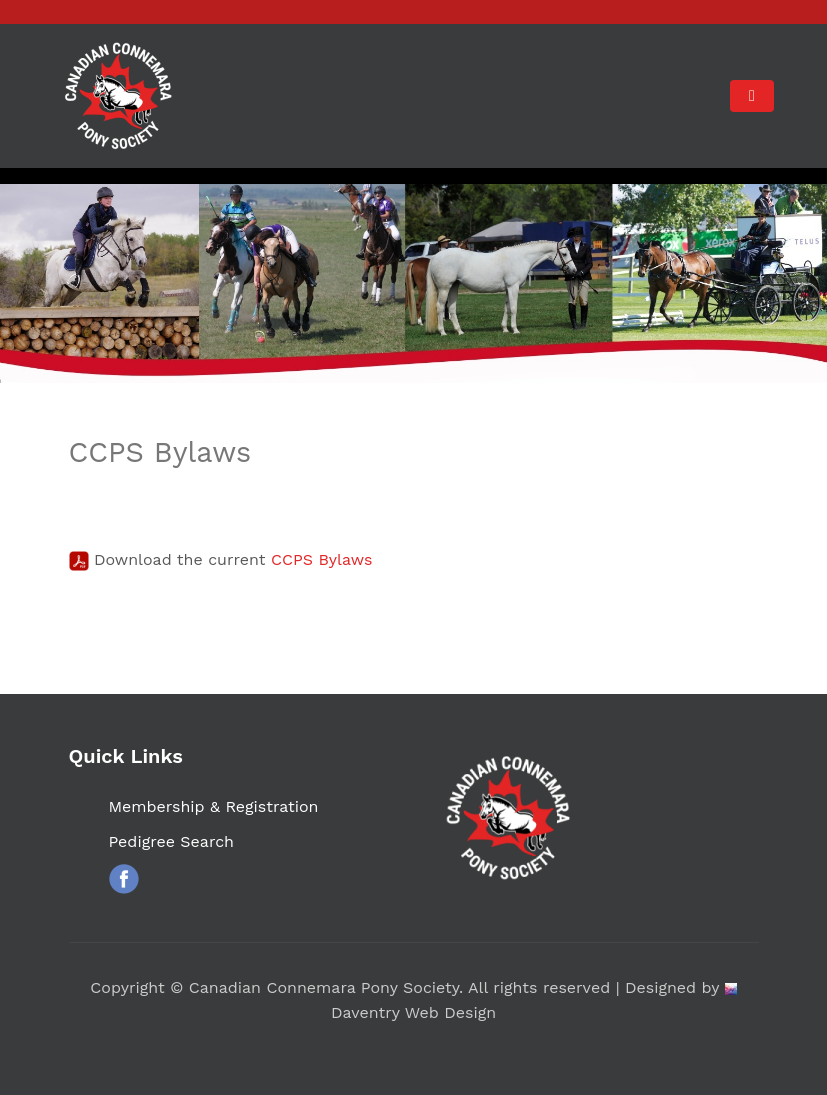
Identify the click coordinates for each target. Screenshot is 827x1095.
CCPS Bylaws (322, 559)
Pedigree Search (172, 841)
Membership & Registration (214, 806)
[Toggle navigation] (751, 96)
